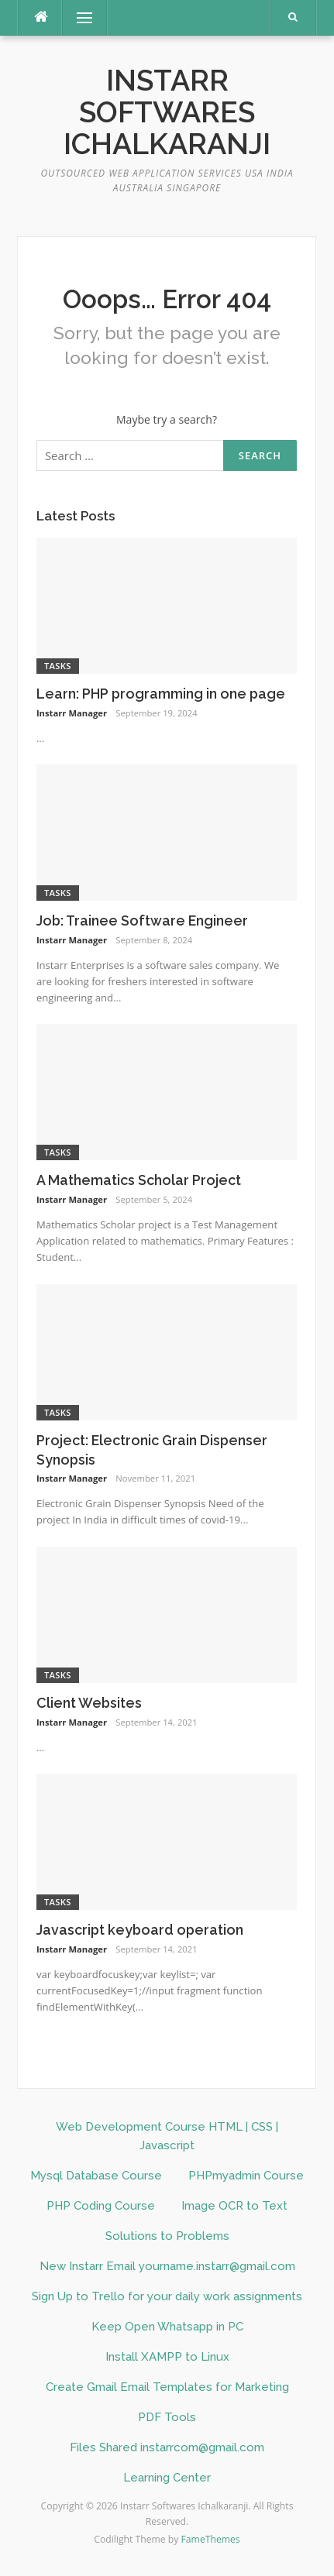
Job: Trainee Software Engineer (142, 920)
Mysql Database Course (96, 2176)
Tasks (57, 665)
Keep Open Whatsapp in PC (167, 2327)
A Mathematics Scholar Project (138, 1180)
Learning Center (167, 2478)
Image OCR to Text (234, 2206)
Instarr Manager (71, 713)
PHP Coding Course (100, 2206)
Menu (77, 17)
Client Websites (89, 1703)
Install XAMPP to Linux (167, 2357)
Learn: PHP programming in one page (160, 693)
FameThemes (210, 2539)
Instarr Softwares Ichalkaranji (167, 113)
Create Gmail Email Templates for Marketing (167, 2387)
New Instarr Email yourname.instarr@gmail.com (167, 2266)
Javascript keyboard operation (139, 1930)
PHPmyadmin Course (246, 2176)
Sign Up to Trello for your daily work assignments (167, 2296)
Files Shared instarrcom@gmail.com (167, 2447)
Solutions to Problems (167, 2236)
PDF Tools (167, 2417)
